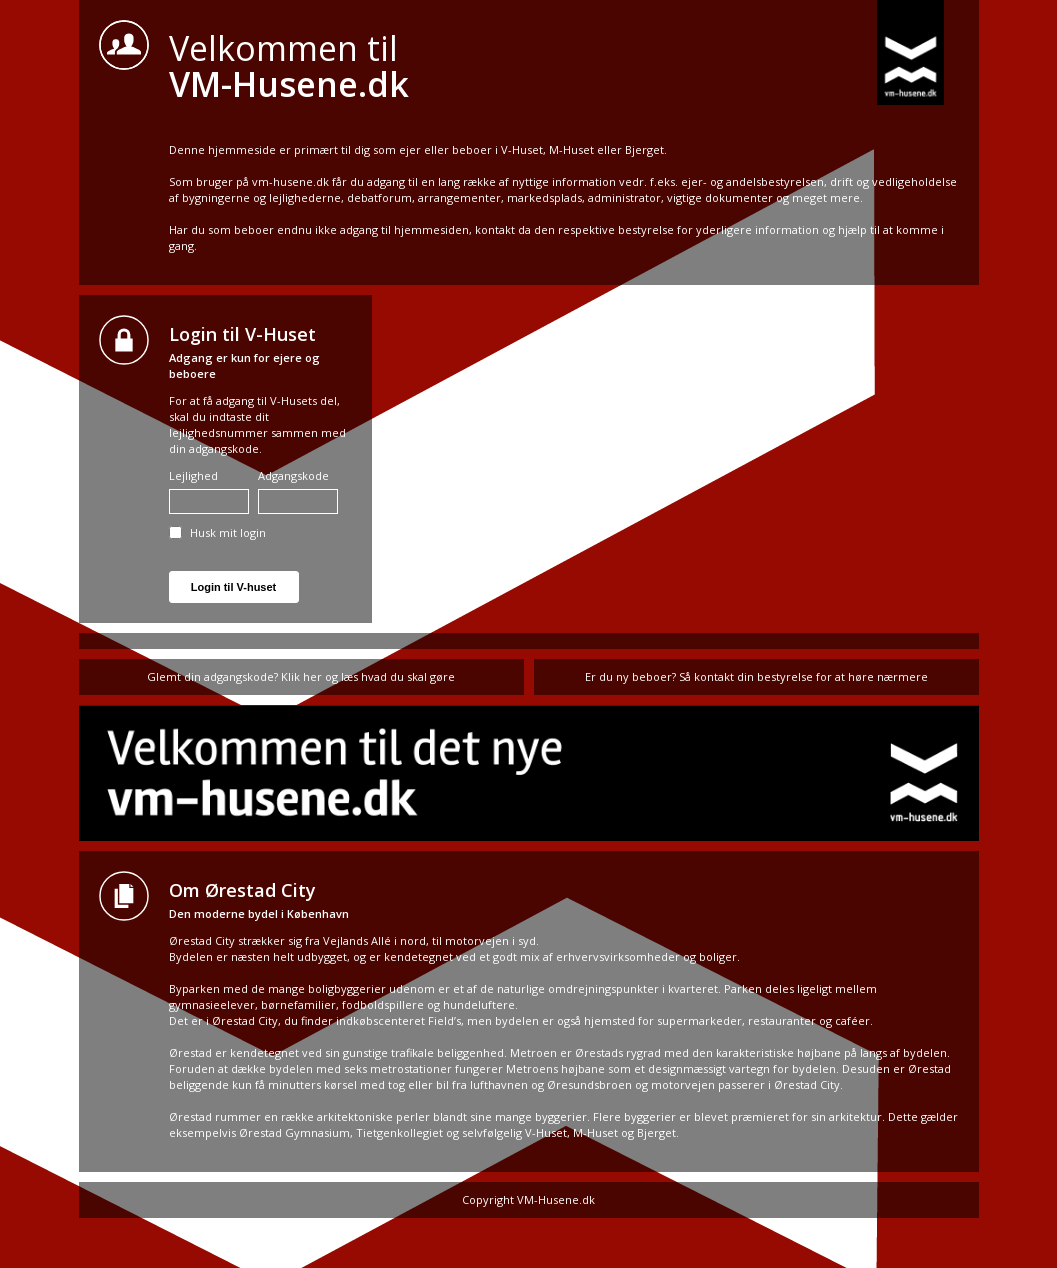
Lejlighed (209, 491)
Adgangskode (298, 491)
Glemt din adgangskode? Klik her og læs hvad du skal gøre (301, 676)
